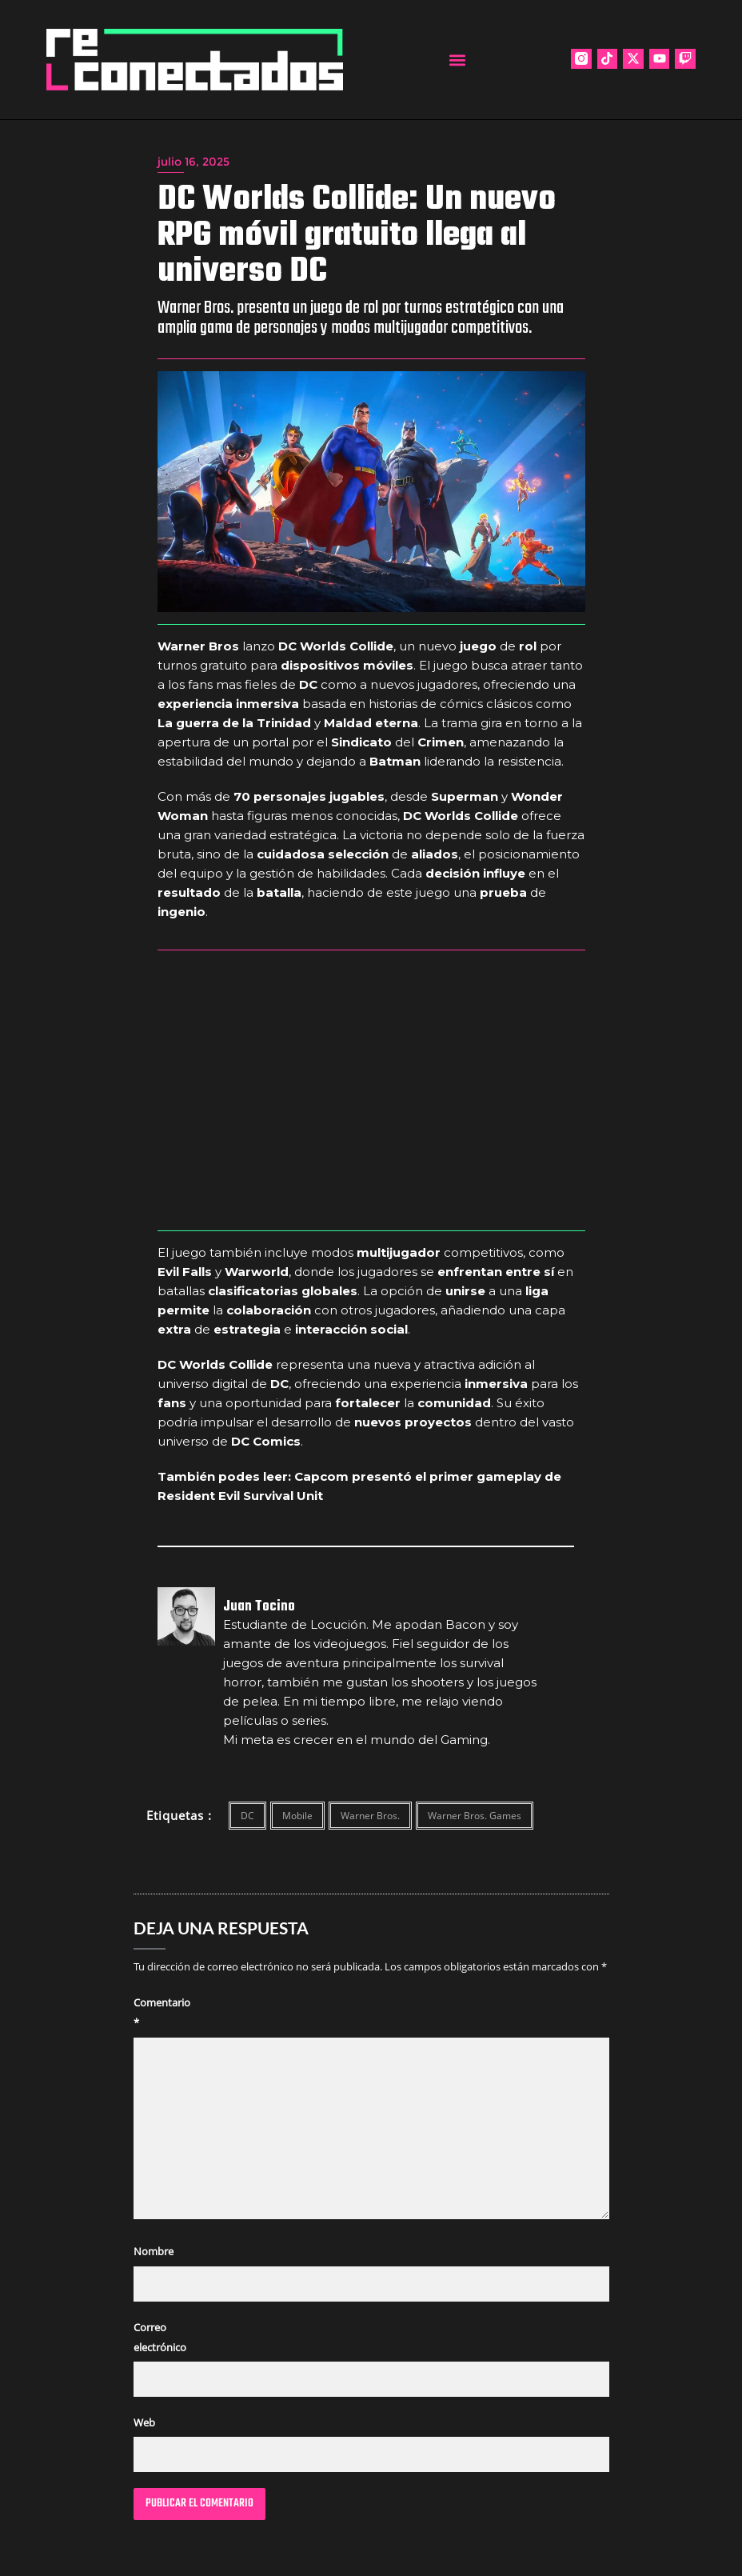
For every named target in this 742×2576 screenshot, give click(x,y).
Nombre (154, 2251)
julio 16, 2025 (193, 161)
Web (144, 2422)
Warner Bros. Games (474, 1815)
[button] (457, 59)
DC (247, 1815)
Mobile (297, 1815)
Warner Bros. (370, 1815)
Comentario (162, 2012)
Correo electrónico (160, 2337)
